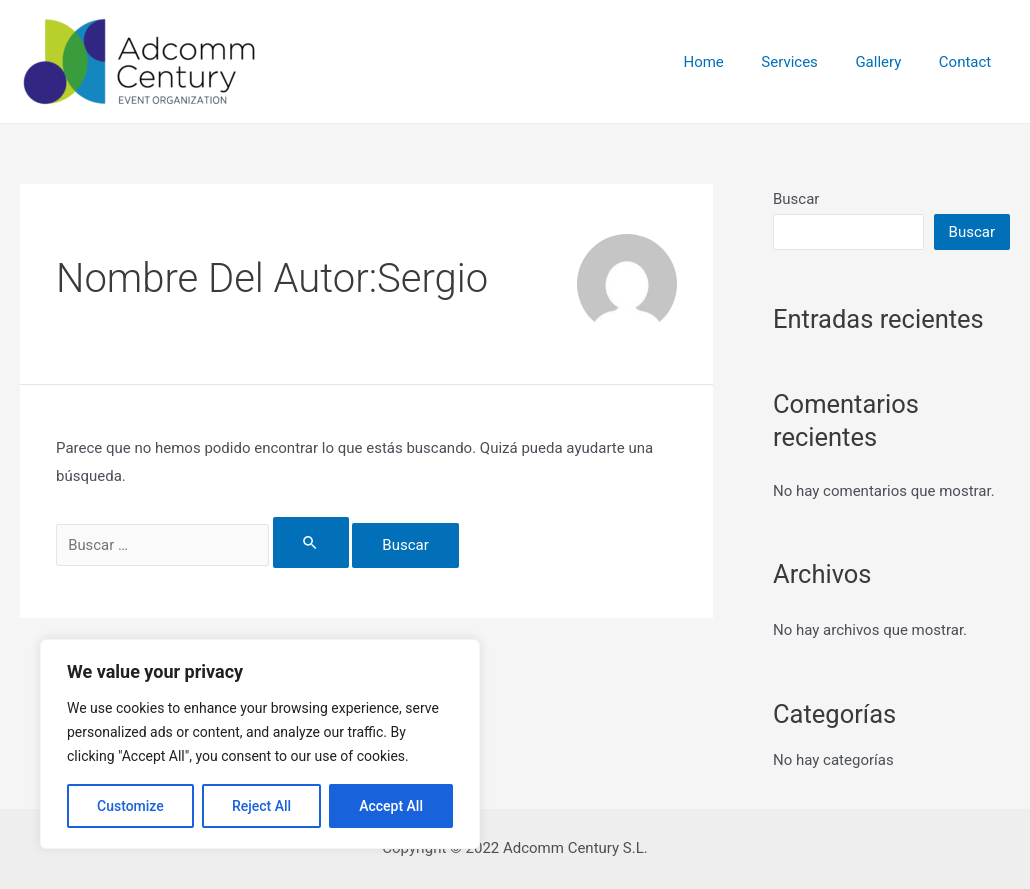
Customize (130, 806)
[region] (260, 744)
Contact (969, 62)
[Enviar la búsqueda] (321, 542)
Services (808, 62)
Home (730, 62)
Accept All (391, 806)
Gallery (890, 62)
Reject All (261, 806)
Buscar (796, 199)
